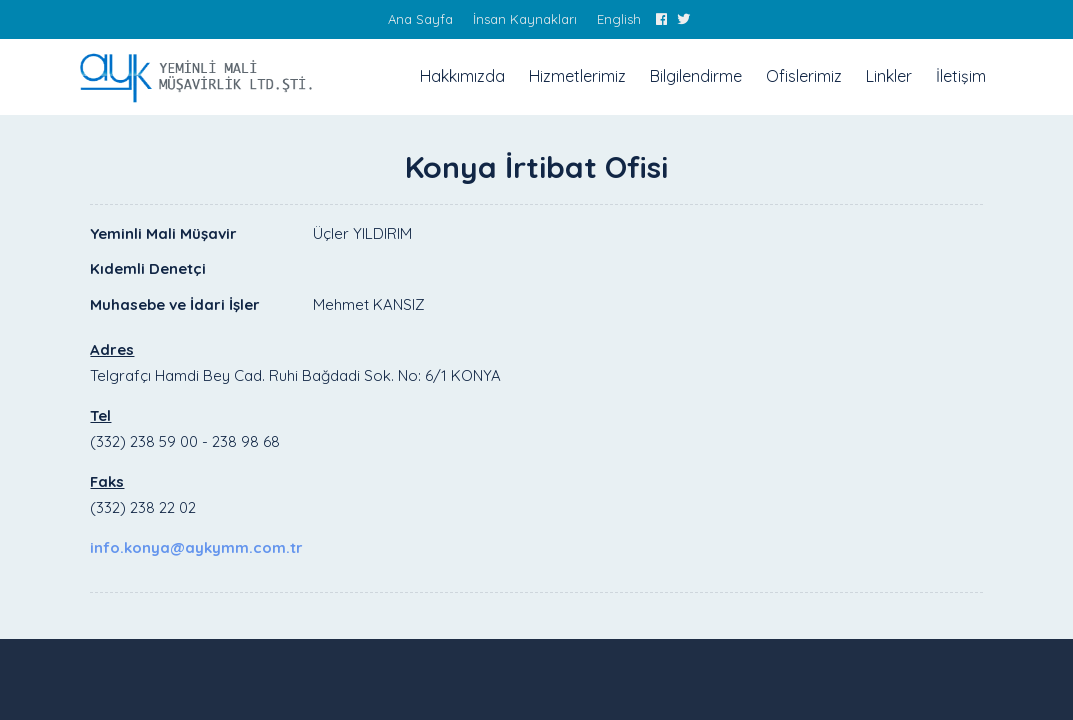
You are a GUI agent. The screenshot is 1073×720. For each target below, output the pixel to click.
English (619, 19)
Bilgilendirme (696, 76)
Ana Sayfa (420, 19)
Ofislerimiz (804, 76)
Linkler (889, 76)
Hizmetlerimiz (577, 76)
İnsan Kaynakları (525, 19)
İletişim (961, 76)
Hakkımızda (462, 76)
